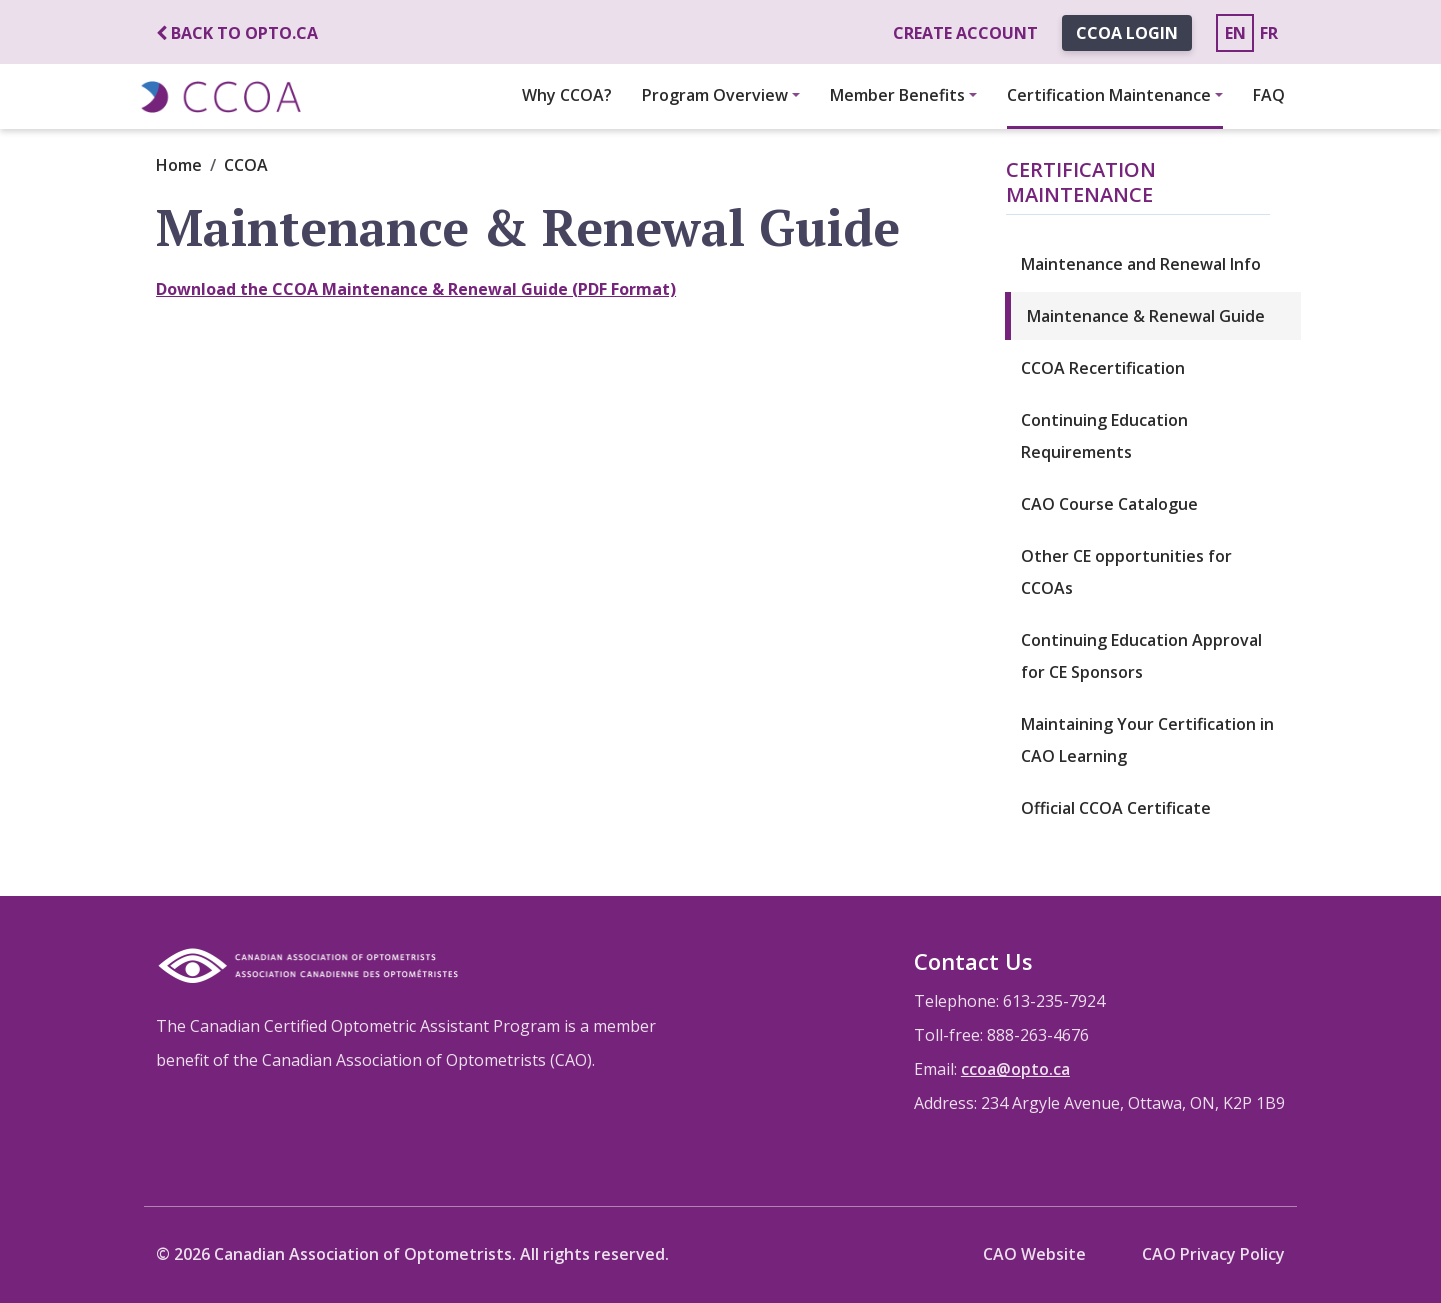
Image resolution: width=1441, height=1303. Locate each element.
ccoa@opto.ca (1015, 1069)
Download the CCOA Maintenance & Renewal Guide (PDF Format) (416, 289)
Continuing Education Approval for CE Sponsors (1141, 656)
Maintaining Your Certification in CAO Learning (1147, 740)
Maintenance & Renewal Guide (1146, 316)
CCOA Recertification (1103, 368)
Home (179, 165)
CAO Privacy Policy (1213, 1254)
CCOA (246, 165)
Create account (965, 33)
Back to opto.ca (237, 33)
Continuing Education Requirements (1104, 436)
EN (1235, 33)
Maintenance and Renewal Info (1141, 264)
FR (1269, 33)
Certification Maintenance (1109, 95)
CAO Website (1034, 1254)
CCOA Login (1127, 33)
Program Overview (715, 95)
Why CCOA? (567, 95)
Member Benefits (897, 95)
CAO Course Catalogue (1109, 504)
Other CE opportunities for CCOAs (1126, 572)
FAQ (1269, 95)
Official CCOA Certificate (1116, 808)
